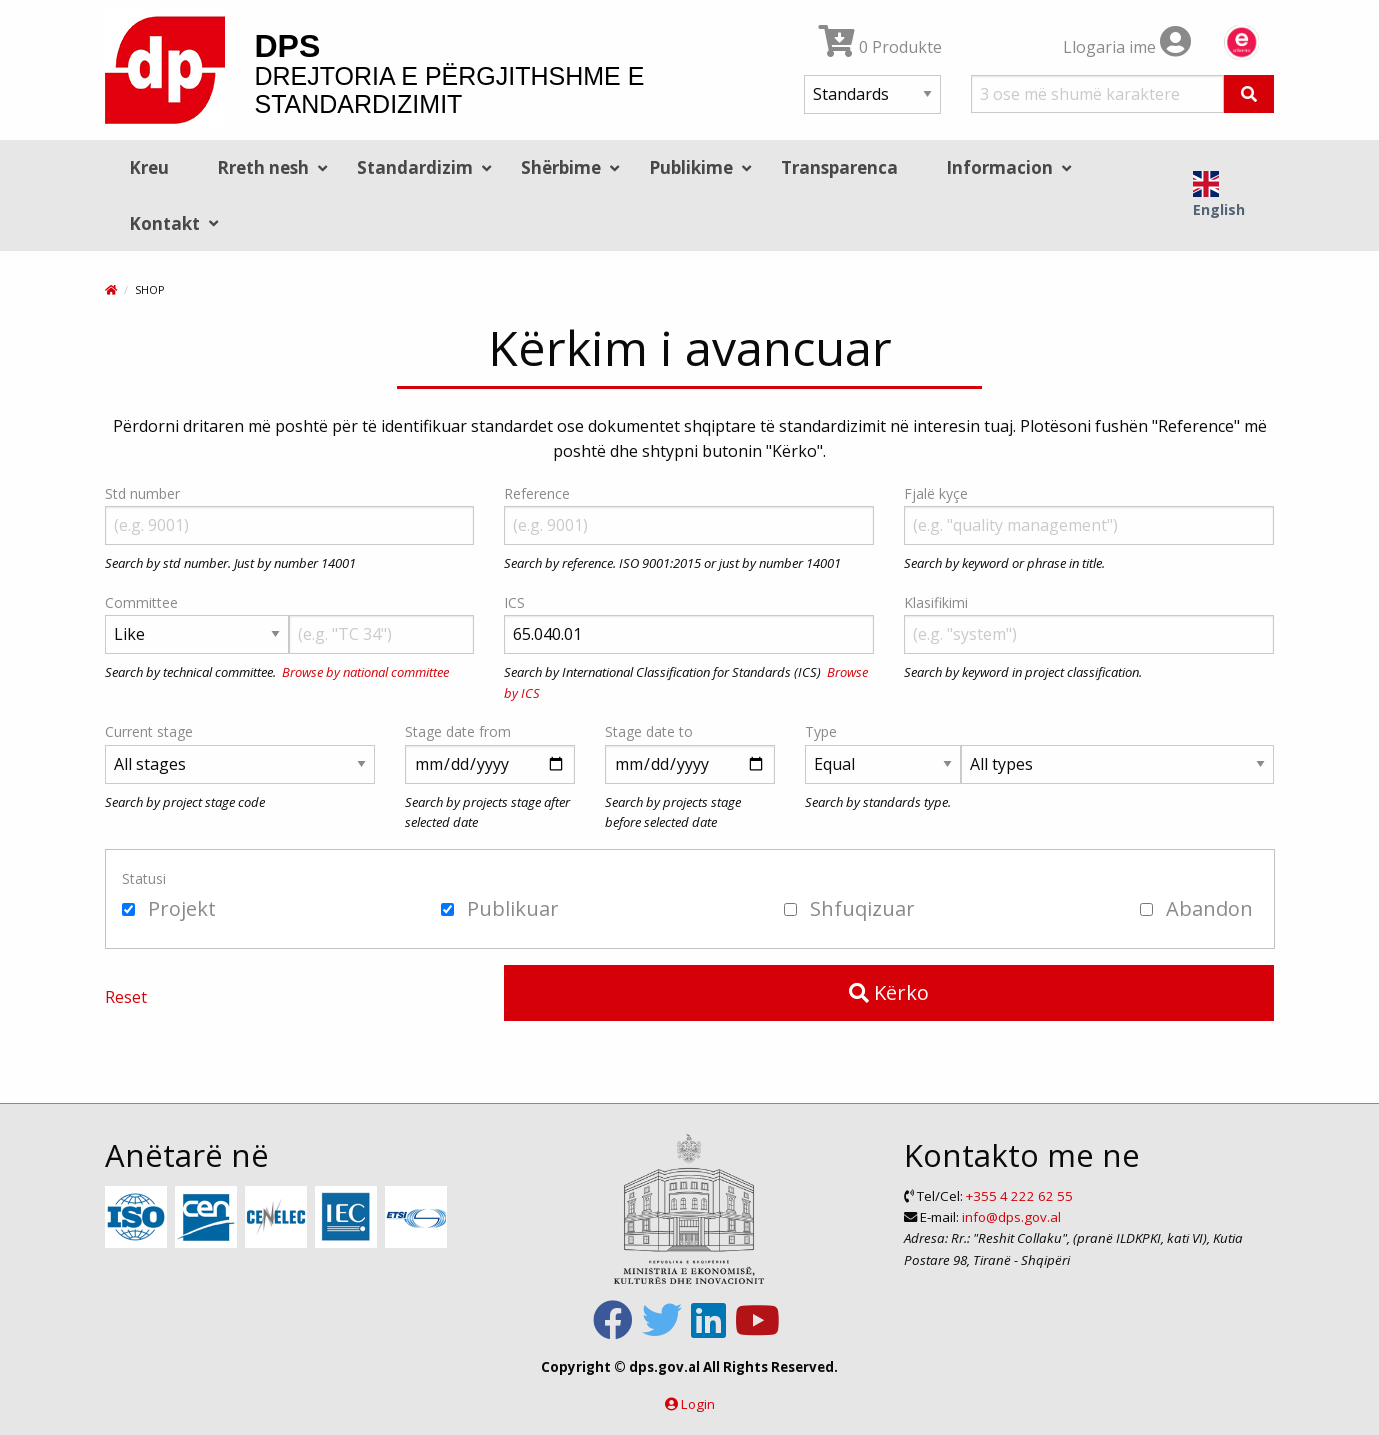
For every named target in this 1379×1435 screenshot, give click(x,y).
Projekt (169, 908)
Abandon (1196, 908)
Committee (141, 602)
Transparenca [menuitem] (839, 167)
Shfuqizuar (849, 908)
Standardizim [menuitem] (415, 167)
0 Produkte (880, 47)
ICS (514, 602)
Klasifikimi (936, 602)
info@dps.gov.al (1011, 1217)
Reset (126, 997)
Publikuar (500, 908)
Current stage (149, 731)
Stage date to (649, 731)
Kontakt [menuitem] (164, 223)
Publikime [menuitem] (691, 167)
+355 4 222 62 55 (1019, 1196)
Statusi (144, 878)
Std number (142, 493)
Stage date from (458, 731)
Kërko (889, 992)
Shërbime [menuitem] (561, 167)
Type (821, 731)
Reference (537, 493)
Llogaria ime (1127, 47)
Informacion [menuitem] (999, 167)
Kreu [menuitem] (149, 167)
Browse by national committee (365, 672)
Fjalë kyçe (936, 493)
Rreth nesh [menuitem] (263, 167)
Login (698, 1404)
